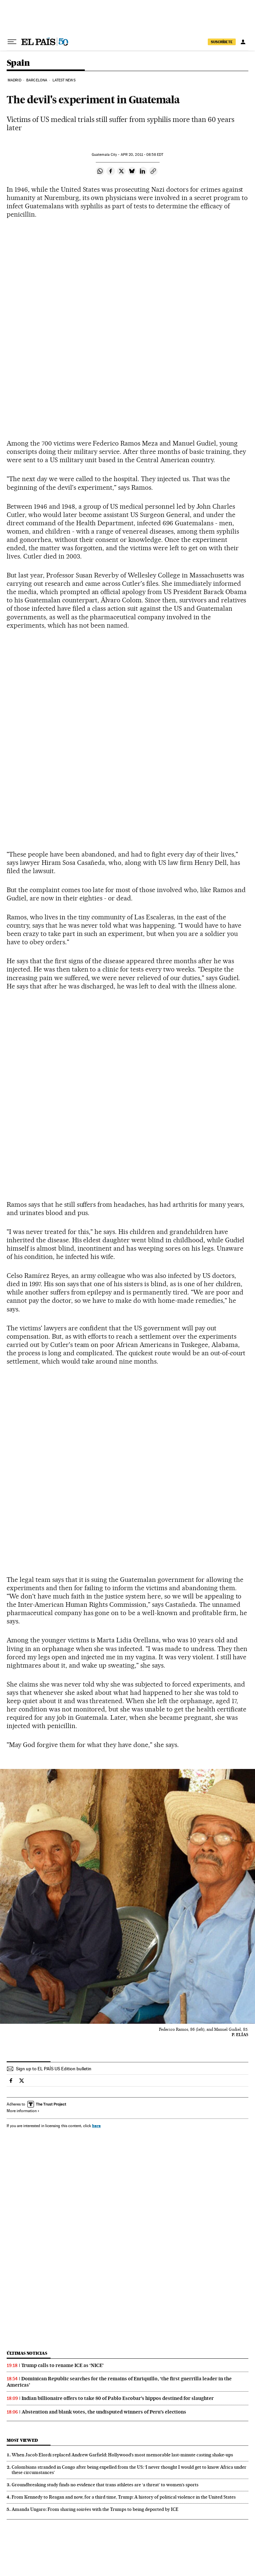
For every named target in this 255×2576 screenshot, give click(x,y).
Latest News (64, 80)
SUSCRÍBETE (222, 42)
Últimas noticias (27, 2353)
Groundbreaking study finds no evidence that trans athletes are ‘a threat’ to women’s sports (105, 2484)
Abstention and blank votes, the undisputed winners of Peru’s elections (104, 2412)
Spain (18, 63)
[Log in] (243, 42)
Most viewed (22, 2440)
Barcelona (36, 80)
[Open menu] (12, 42)
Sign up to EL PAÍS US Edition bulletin (53, 2068)
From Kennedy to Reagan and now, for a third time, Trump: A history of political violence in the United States (124, 2497)
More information (23, 2111)
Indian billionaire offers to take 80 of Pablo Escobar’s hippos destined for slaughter (118, 2398)
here (96, 2125)
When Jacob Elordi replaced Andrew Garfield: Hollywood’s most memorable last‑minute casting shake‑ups (122, 2454)
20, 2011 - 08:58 (142, 155)
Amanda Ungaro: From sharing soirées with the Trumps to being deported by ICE (95, 2509)
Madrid (14, 80)
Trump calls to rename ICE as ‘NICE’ (62, 2365)
